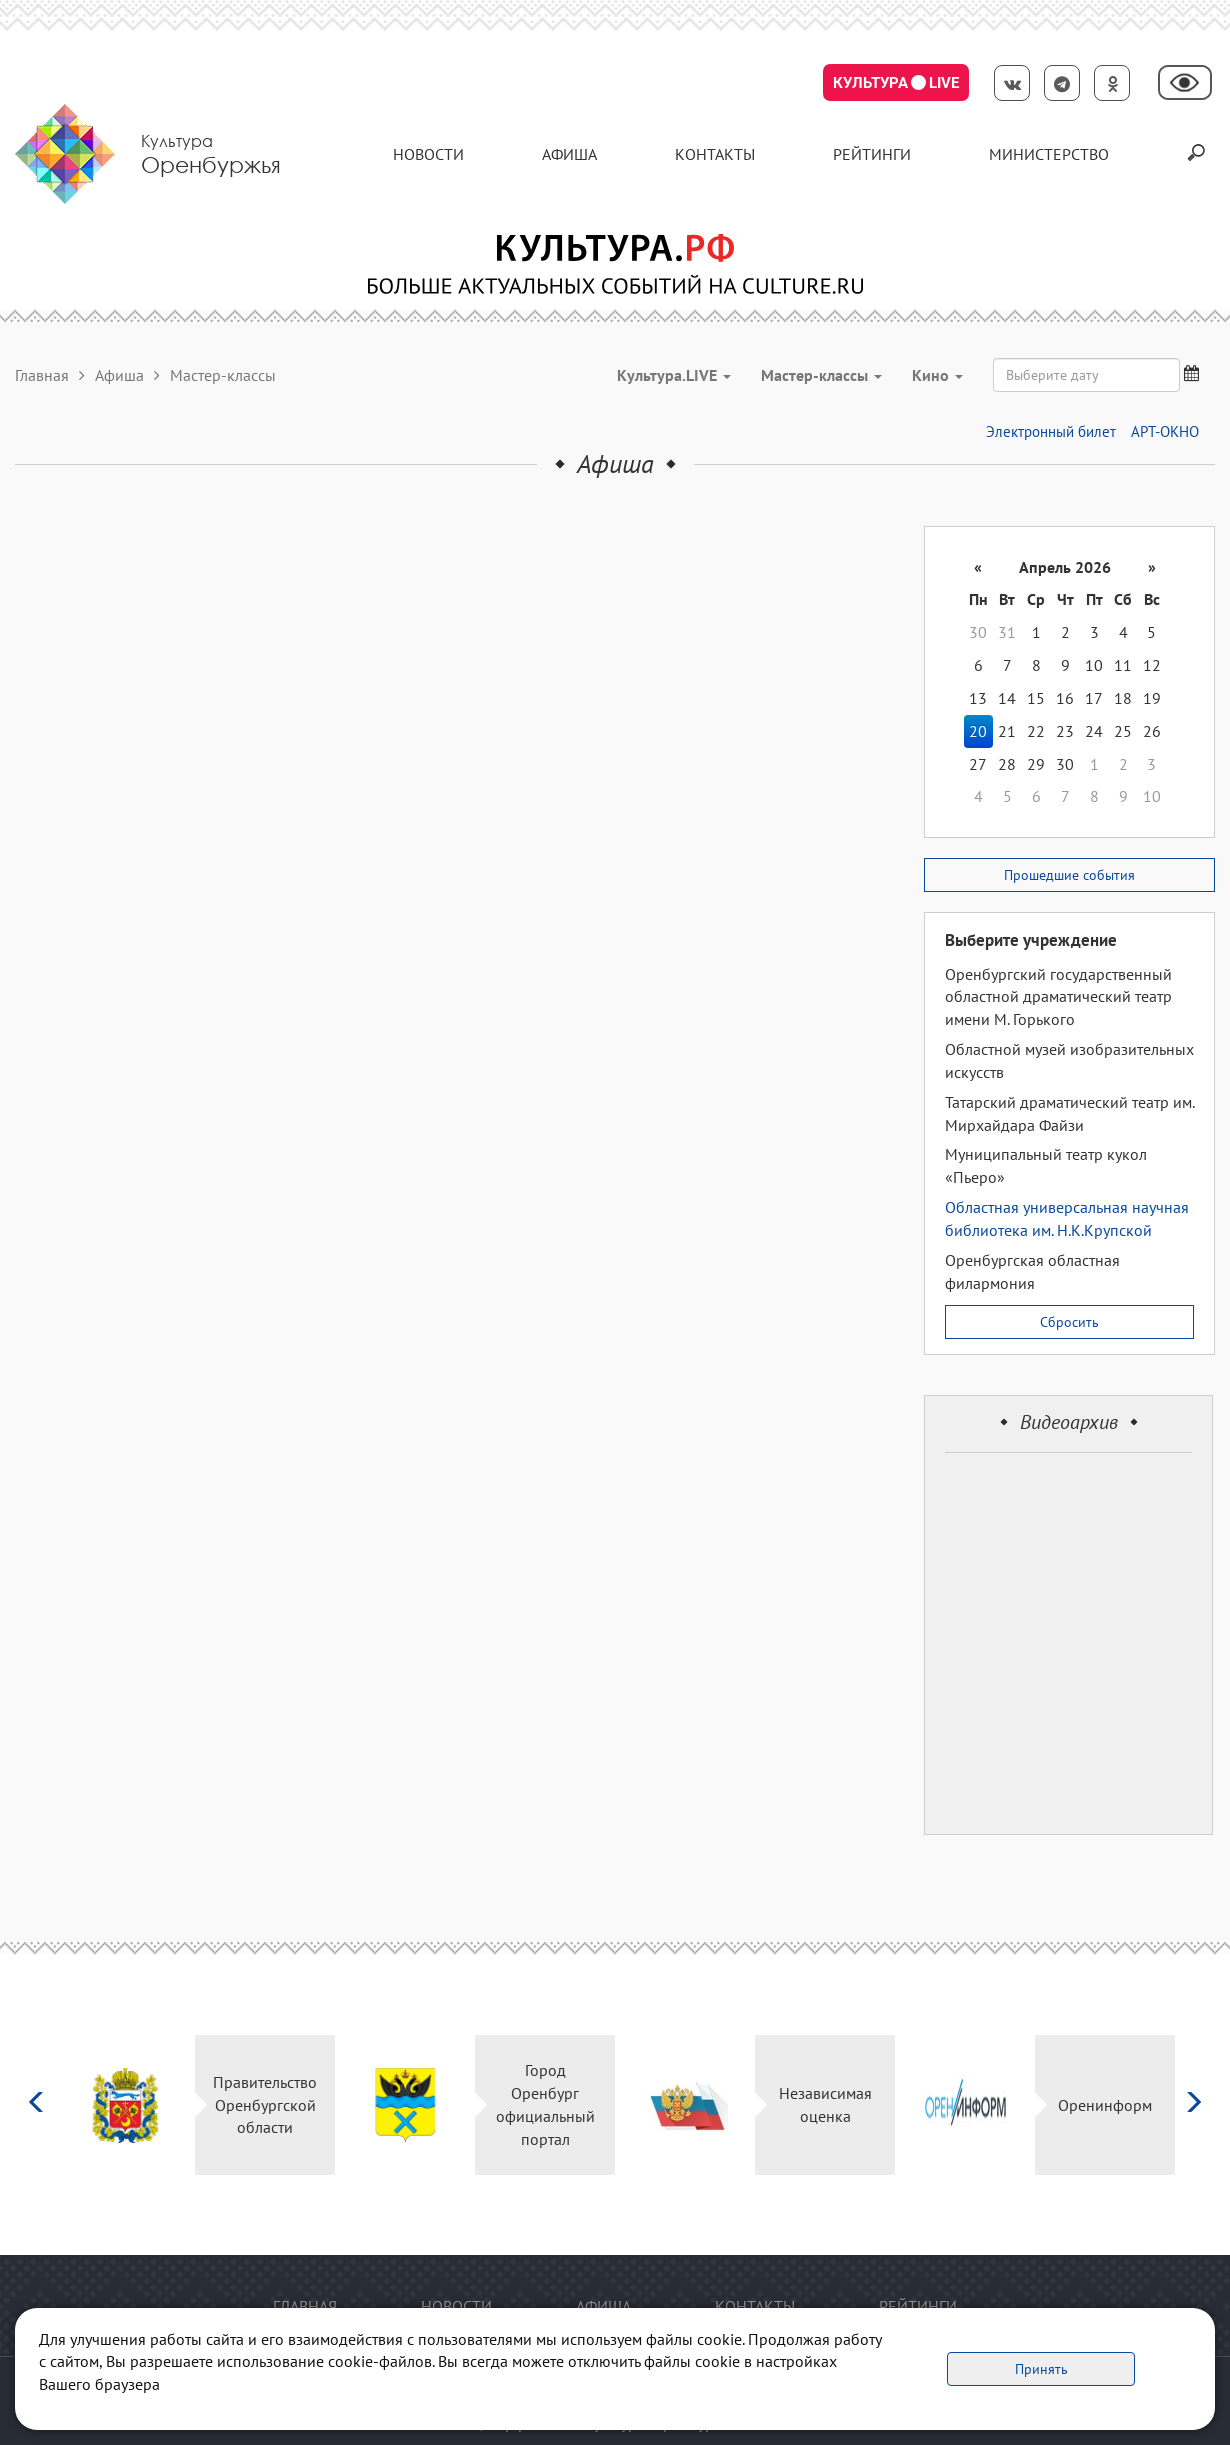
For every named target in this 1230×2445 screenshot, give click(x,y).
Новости (428, 154)
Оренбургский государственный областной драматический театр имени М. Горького (1058, 997)
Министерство (1049, 154)
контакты (715, 154)
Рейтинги (872, 154)
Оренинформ (1105, 2105)
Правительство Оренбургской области (265, 2105)
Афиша (569, 154)
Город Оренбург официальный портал (545, 2104)
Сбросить (1069, 1322)
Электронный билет (1051, 431)
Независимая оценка (825, 2104)
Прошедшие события (1069, 875)
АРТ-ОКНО (1165, 431)
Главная (42, 375)
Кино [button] (937, 375)
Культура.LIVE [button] (674, 375)
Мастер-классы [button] (821, 375)
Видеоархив (1069, 1422)
